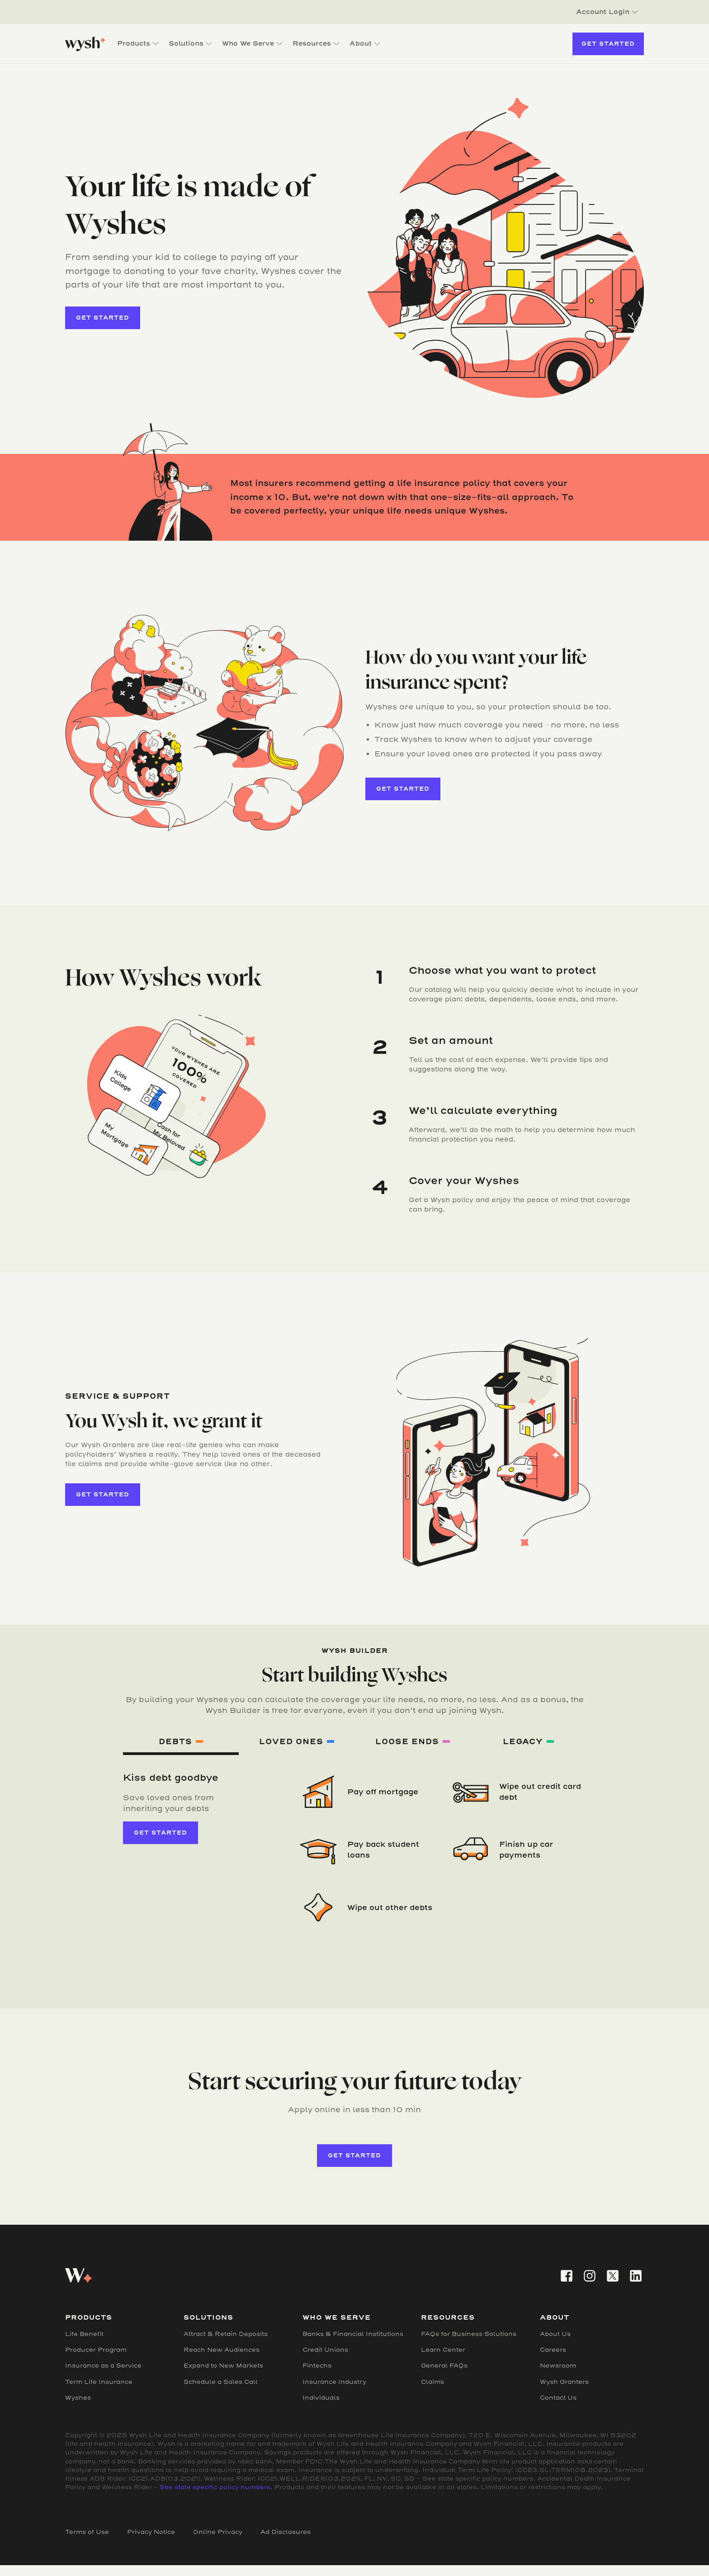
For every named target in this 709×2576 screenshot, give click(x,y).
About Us (555, 2334)
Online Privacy (217, 2532)
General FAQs (444, 2365)
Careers (553, 2349)
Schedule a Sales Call (221, 2381)
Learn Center (443, 2349)
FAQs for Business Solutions (468, 2334)
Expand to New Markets (223, 2365)
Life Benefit (84, 2334)
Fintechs (317, 2365)
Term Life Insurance (98, 2381)
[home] (85, 44)
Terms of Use (87, 2532)
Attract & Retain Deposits (226, 2334)
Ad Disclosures (285, 2532)
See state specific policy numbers (215, 2487)
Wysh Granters (564, 2381)
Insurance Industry (334, 2381)
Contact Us (558, 2397)
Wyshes (78, 2397)
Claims (432, 2381)
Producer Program (96, 2349)
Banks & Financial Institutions (353, 2334)
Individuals (321, 2397)
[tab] (181, 1743)
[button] (607, 12)
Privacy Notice (151, 2532)
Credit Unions (325, 2349)
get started (102, 317)
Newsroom (558, 2365)
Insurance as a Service (103, 2365)
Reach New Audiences (222, 2349)
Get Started (608, 43)
